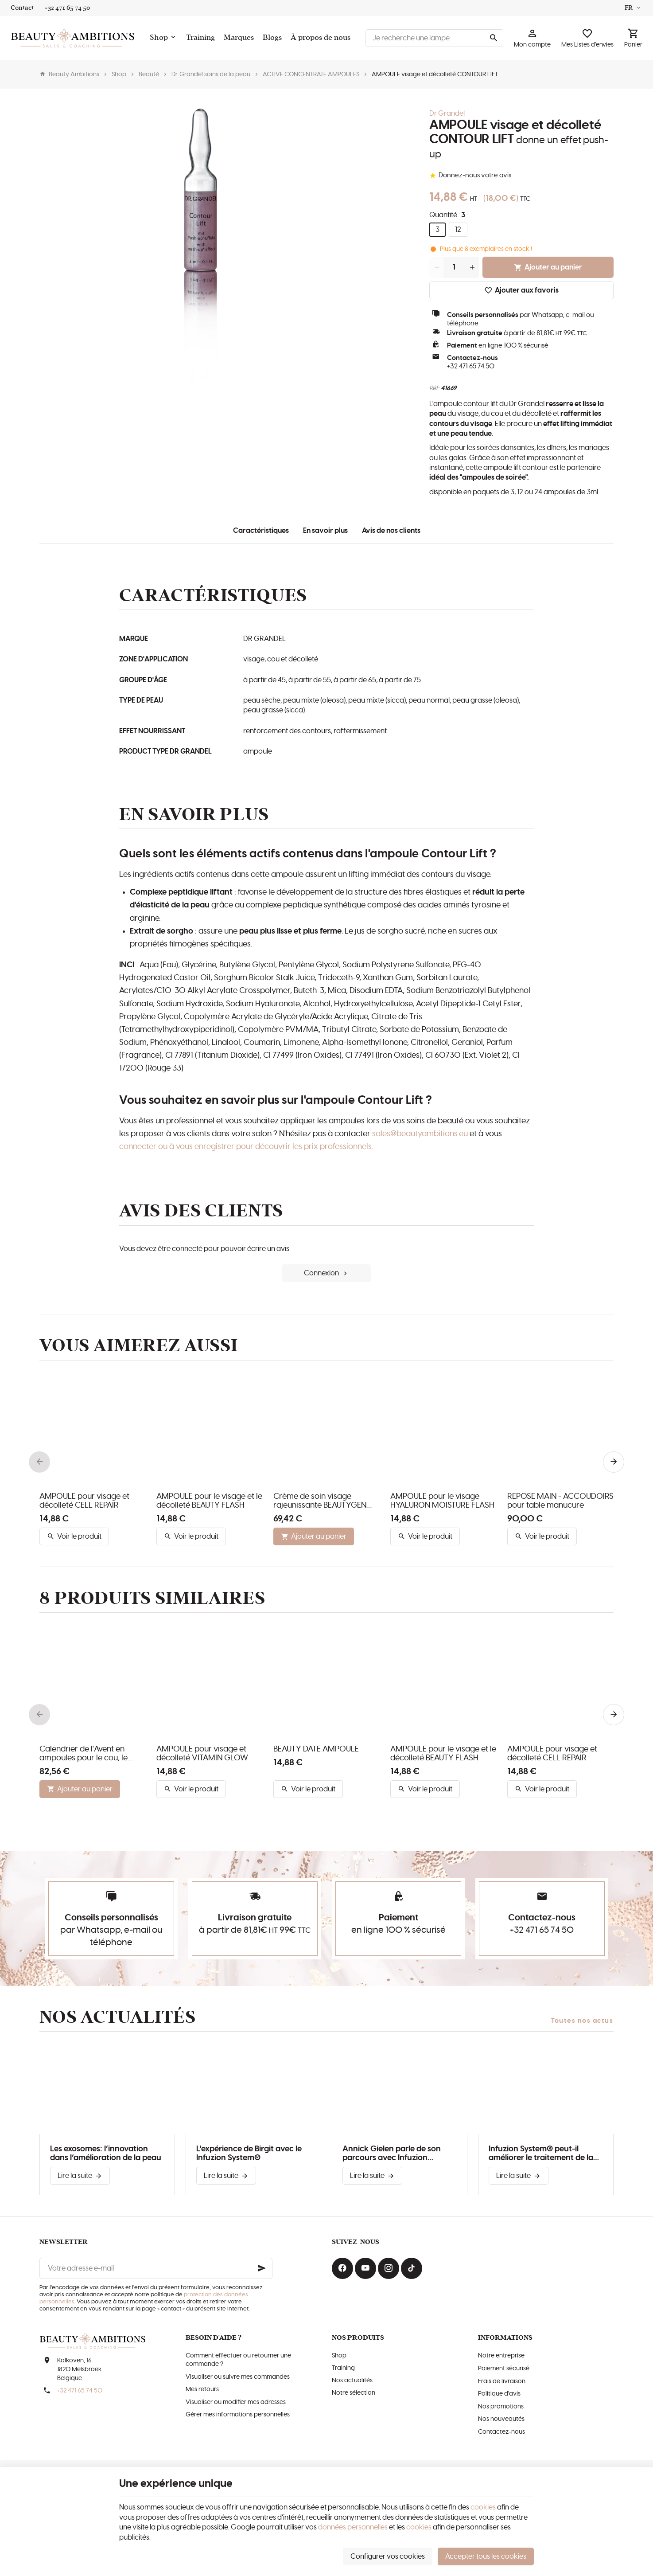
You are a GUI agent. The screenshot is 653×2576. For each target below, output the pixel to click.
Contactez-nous (501, 2432)
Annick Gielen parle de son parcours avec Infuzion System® (391, 2153)
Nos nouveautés (501, 2419)
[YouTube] (365, 2268)
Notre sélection (353, 2393)
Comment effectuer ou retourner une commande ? (238, 2360)
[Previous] (39, 1462)
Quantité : (447, 215)
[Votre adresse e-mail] (155, 2268)
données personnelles (353, 2527)
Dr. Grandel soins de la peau (210, 74)
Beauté (149, 74)
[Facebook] (342, 2268)
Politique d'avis (499, 2394)
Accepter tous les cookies (485, 2556)
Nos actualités (117, 2017)
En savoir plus (325, 530)
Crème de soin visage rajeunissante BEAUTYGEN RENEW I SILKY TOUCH (319, 1501)
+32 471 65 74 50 (470, 366)
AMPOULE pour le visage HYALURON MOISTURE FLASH (442, 1501)
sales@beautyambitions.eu (420, 1134)
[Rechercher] (493, 38)
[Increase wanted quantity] (472, 267)
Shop (119, 74)
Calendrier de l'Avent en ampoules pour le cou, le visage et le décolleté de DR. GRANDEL (89, 1754)
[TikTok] (411, 2268)
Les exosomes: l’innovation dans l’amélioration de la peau (105, 2153)
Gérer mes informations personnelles (238, 2415)
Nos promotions (501, 2407)
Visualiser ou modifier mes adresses (236, 2402)
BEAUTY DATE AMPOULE (316, 1749)
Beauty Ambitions (69, 74)
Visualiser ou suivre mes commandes (238, 2377)
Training (343, 2368)
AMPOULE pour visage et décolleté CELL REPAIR (84, 1501)
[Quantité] (454, 267)
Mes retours (202, 2389)
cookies (483, 2507)
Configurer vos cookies (387, 2556)
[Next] (613, 1462)
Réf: (434, 388)
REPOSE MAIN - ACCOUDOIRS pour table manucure (560, 1501)
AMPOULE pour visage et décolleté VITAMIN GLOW (202, 1753)
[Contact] (22, 8)
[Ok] (261, 2268)
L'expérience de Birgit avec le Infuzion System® (249, 2153)
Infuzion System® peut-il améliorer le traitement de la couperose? (541, 2153)
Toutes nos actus (582, 2020)
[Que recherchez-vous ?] (434, 38)
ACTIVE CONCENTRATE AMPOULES (311, 74)
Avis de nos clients (391, 530)
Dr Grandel (447, 113)
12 (458, 229)
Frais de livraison (501, 2381)
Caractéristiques (261, 530)
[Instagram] (388, 2268)
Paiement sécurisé (503, 2368)
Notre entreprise (501, 2356)
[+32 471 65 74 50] (67, 8)
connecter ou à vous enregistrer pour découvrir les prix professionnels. (246, 1147)
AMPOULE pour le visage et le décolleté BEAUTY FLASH (209, 1501)
